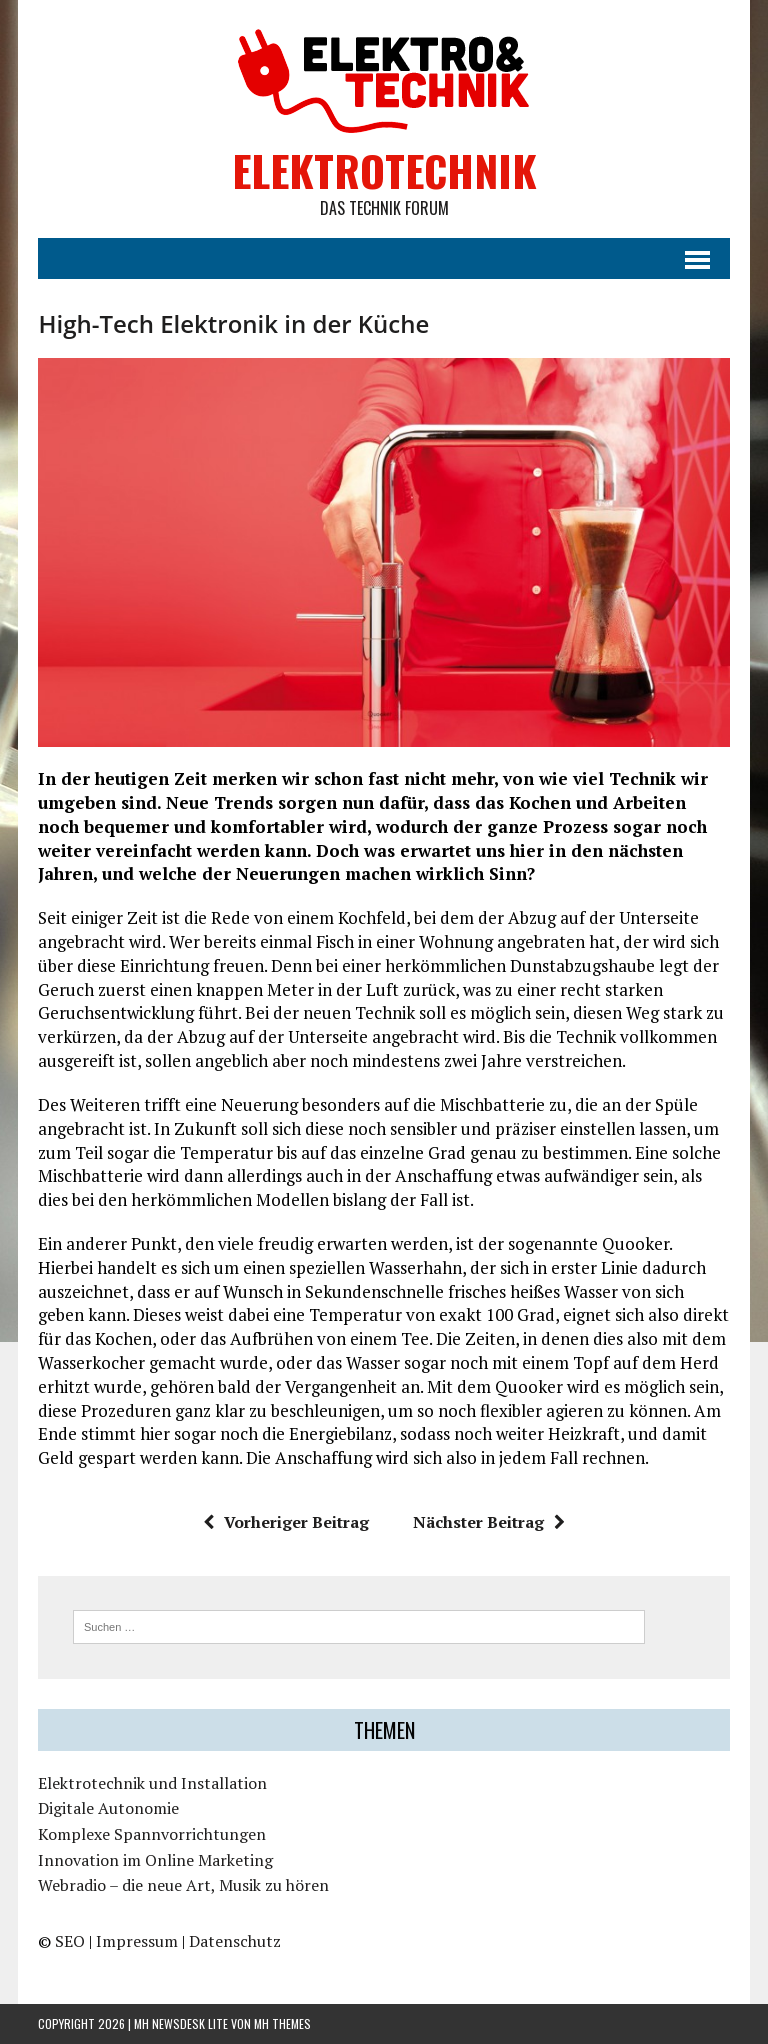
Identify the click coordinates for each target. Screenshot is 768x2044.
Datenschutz (235, 1941)
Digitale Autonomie (108, 1808)
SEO (70, 1941)
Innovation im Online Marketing (155, 1860)
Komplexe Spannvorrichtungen (152, 1834)
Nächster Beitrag (489, 1522)
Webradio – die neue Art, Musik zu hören (183, 1885)
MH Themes (282, 2023)
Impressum (137, 1941)
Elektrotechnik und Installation (152, 1783)
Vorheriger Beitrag (286, 1522)
